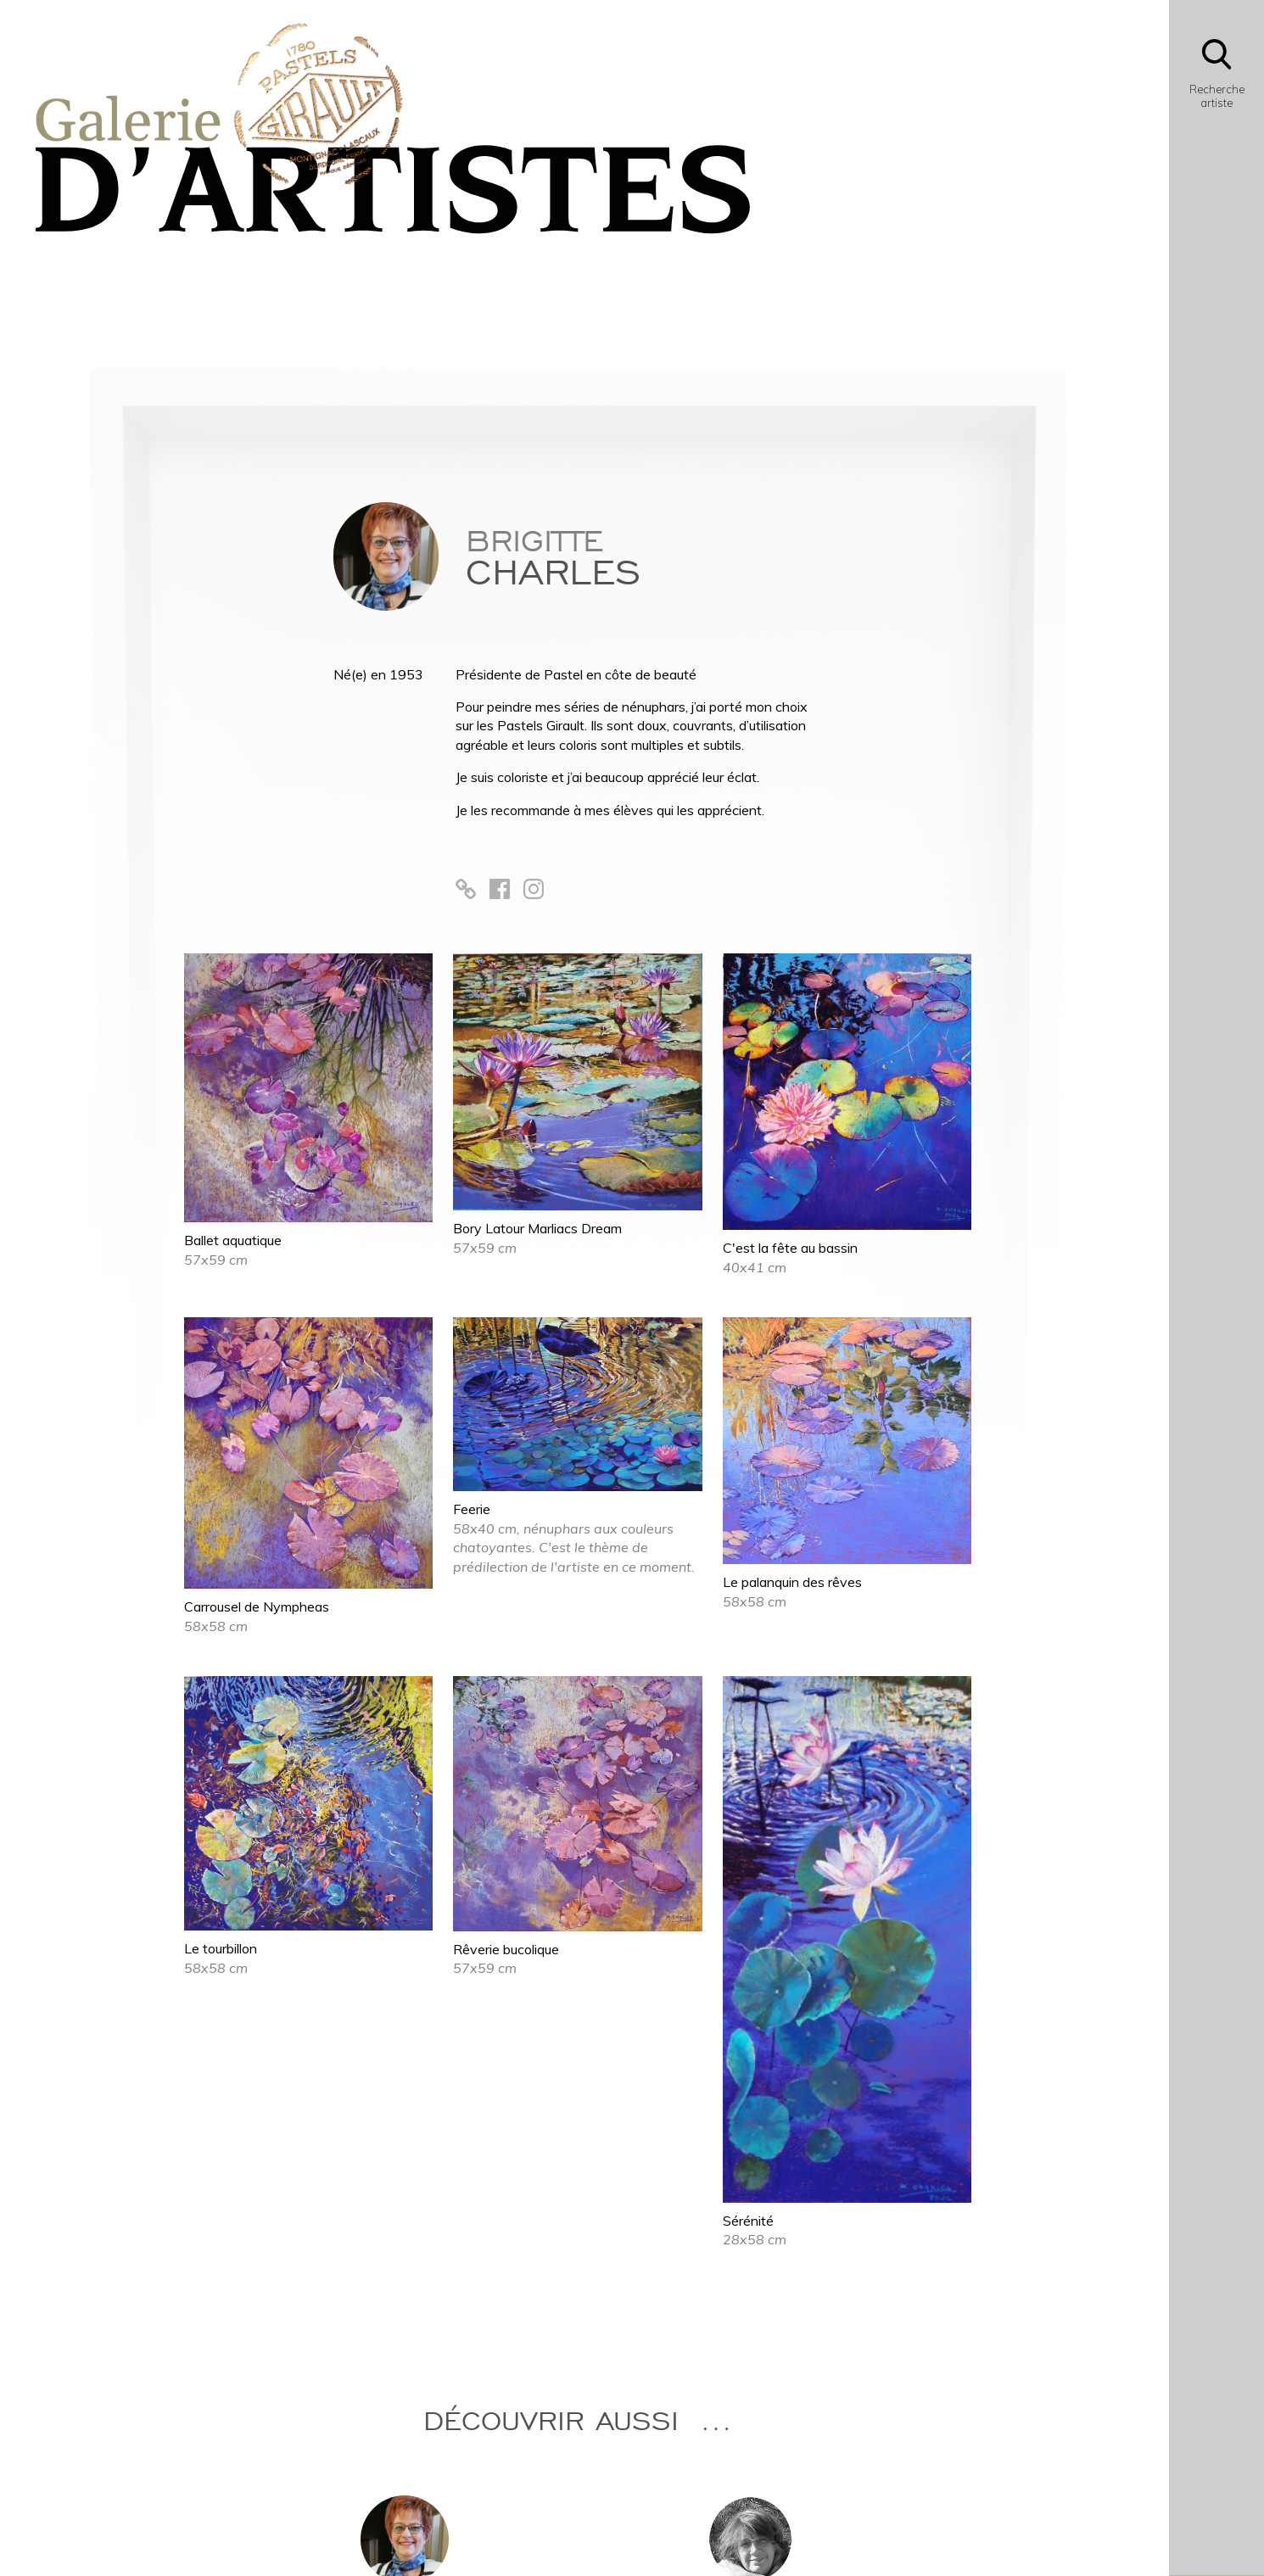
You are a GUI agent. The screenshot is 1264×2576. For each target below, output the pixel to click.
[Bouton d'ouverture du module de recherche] (1216, 78)
